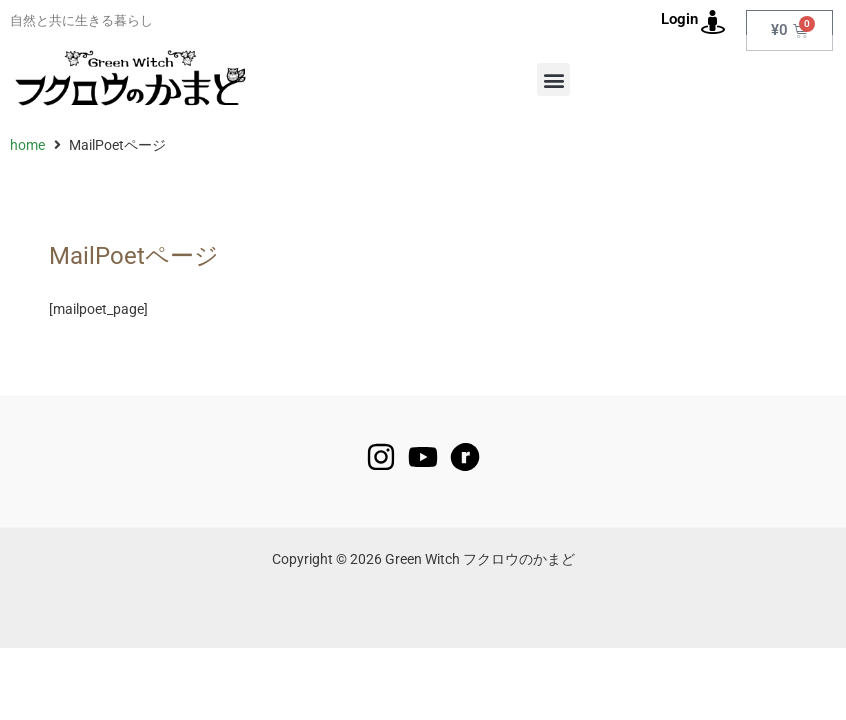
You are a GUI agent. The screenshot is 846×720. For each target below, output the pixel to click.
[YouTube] (423, 457)
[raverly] (465, 457)
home (27, 145)
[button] (553, 79)
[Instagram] (381, 457)
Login (679, 19)
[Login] (713, 22)
